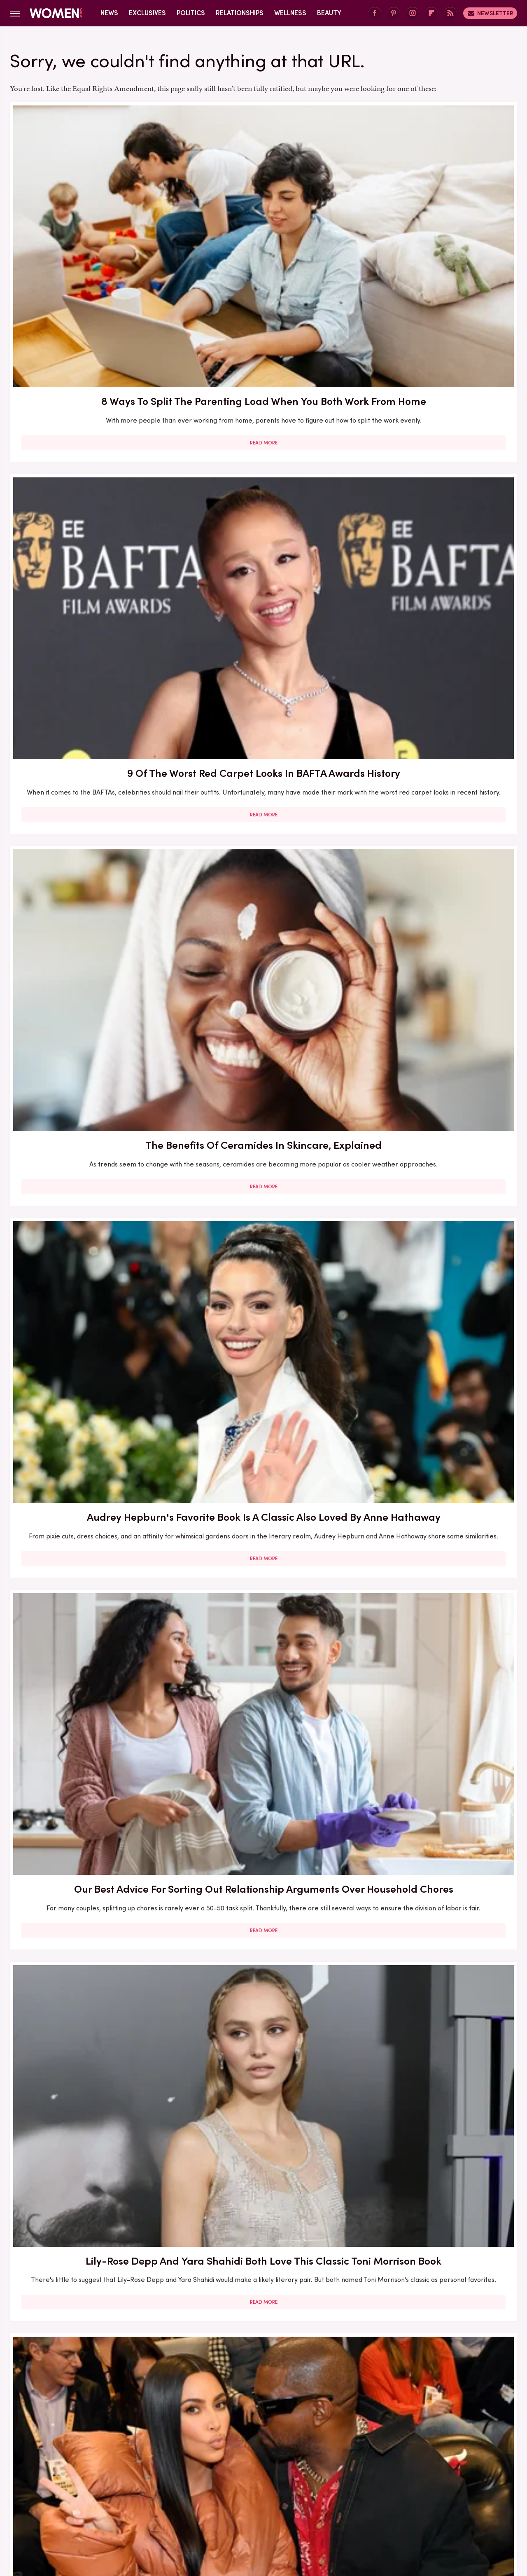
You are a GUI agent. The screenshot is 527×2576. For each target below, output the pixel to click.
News (109, 13)
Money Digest (324, 2507)
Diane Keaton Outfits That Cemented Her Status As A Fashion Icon (435, 1830)
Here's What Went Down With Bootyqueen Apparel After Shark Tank (263, 913)
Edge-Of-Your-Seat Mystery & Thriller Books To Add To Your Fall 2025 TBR (435, 2294)
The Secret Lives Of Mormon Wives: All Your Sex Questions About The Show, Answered (263, 1367)
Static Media (214, 2467)
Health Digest (273, 2507)
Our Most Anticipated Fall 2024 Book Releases (91, 905)
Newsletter (490, 13)
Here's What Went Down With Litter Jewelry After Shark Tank (91, 1359)
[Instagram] (412, 13)
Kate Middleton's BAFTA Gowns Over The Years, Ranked (263, 2062)
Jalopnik (111, 2507)
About (217, 2452)
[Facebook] (374, 13)
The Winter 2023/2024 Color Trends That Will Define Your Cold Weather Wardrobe (91, 1598)
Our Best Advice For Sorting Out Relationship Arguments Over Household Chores (263, 444)
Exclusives (147, 13)
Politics (191, 13)
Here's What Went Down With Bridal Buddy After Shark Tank (263, 668)
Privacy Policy (296, 2452)
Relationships (240, 13)
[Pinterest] (393, 13)
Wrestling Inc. (445, 2507)
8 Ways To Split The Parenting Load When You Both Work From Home (91, 222)
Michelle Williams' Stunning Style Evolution (91, 2286)
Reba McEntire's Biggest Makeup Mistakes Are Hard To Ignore (263, 1598)
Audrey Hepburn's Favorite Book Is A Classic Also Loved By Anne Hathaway (91, 444)
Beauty (329, 13)
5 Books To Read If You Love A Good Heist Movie (263, 1137)
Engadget (76, 2507)
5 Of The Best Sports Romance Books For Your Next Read (435, 1359)
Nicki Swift (369, 2507)
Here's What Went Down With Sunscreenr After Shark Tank (435, 905)
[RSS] (450, 13)
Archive (250, 2452)
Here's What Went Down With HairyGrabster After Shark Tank (435, 676)
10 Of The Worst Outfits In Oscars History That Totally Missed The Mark (263, 2294)
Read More (91, 298)
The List (404, 2507)
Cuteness (174, 2507)
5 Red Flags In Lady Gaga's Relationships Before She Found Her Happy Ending (436, 1598)
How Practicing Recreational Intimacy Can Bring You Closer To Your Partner (263, 1830)
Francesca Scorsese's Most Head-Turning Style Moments (435, 1137)
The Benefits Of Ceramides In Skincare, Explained (435, 215)
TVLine (141, 2507)
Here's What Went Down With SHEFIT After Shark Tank (91, 1822)
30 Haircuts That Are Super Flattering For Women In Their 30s (91, 1145)
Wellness (290, 13)
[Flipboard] (431, 13)
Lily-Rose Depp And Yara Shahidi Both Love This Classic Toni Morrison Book (435, 444)
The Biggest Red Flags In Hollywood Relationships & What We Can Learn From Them (91, 683)
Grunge (233, 2507)
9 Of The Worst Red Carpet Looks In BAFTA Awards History (263, 215)
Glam (205, 2507)
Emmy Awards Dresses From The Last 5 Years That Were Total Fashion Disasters (435, 2062)
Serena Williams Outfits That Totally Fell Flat (91, 2054)
